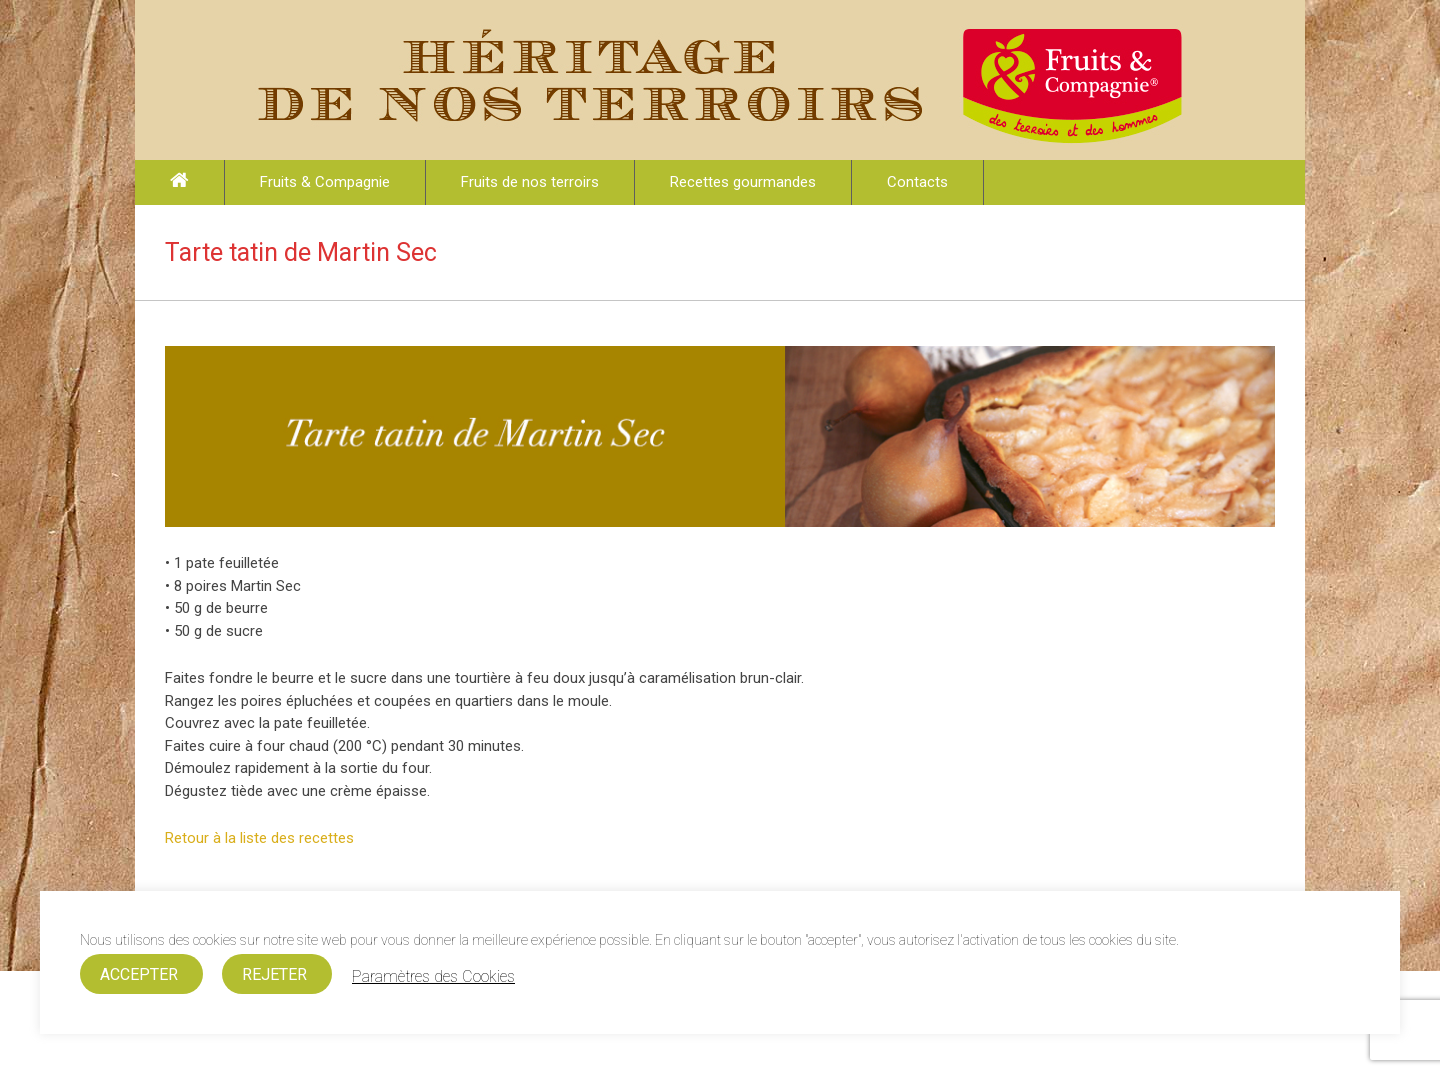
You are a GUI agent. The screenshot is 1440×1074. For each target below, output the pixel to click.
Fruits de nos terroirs (530, 182)
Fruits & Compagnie (325, 182)
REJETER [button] (274, 974)
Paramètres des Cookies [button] (433, 977)
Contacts (917, 182)
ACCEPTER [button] (139, 974)
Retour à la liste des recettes (259, 838)
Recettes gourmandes (743, 182)
